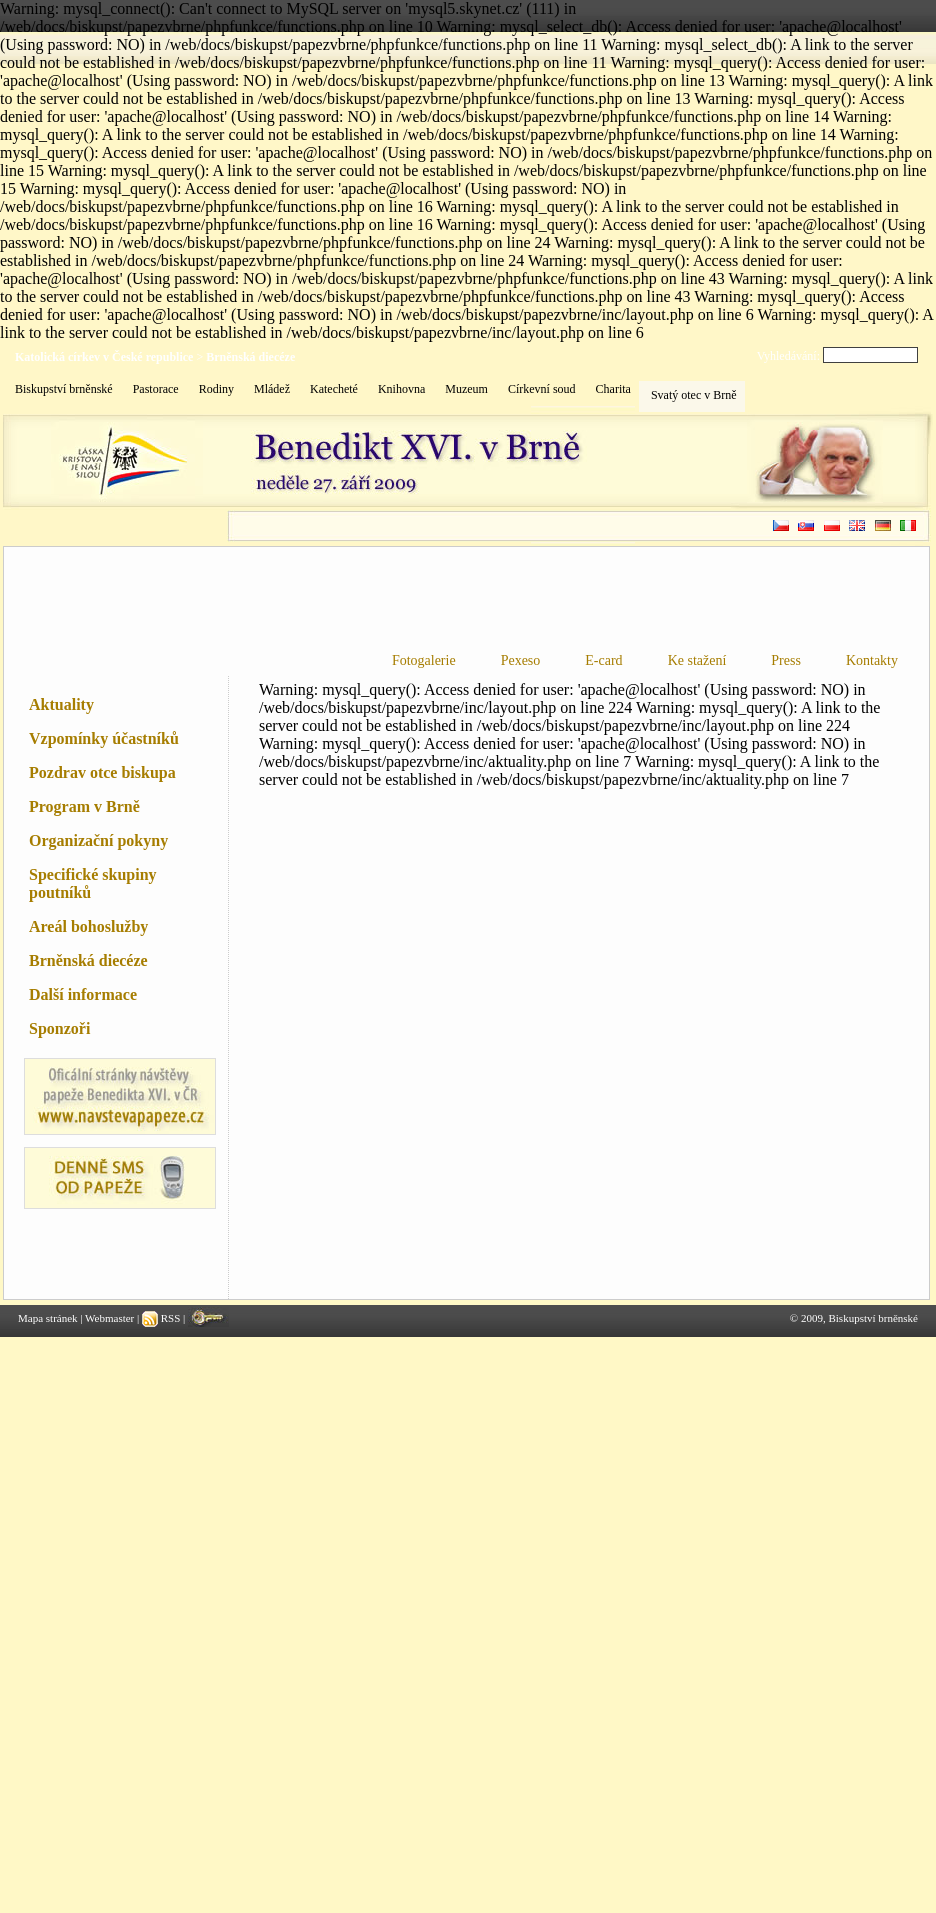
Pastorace (156, 389)
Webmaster (109, 1318)
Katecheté (334, 389)
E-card (603, 660)
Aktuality (61, 704)
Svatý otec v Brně (694, 395)
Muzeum (466, 389)
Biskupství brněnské (64, 389)
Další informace (83, 994)
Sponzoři (59, 1028)
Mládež (272, 389)
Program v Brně (84, 806)
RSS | (165, 1318)
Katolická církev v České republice (104, 357)
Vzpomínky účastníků (104, 738)
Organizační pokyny (98, 840)
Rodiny (216, 389)
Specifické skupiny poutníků (93, 883)
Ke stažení (697, 660)
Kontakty (872, 660)
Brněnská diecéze (250, 357)
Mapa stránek (48, 1318)
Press (786, 660)
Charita (613, 389)
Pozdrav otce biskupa (102, 772)
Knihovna (401, 389)
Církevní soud (542, 389)
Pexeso (521, 660)
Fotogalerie (424, 660)
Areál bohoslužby (88, 926)
